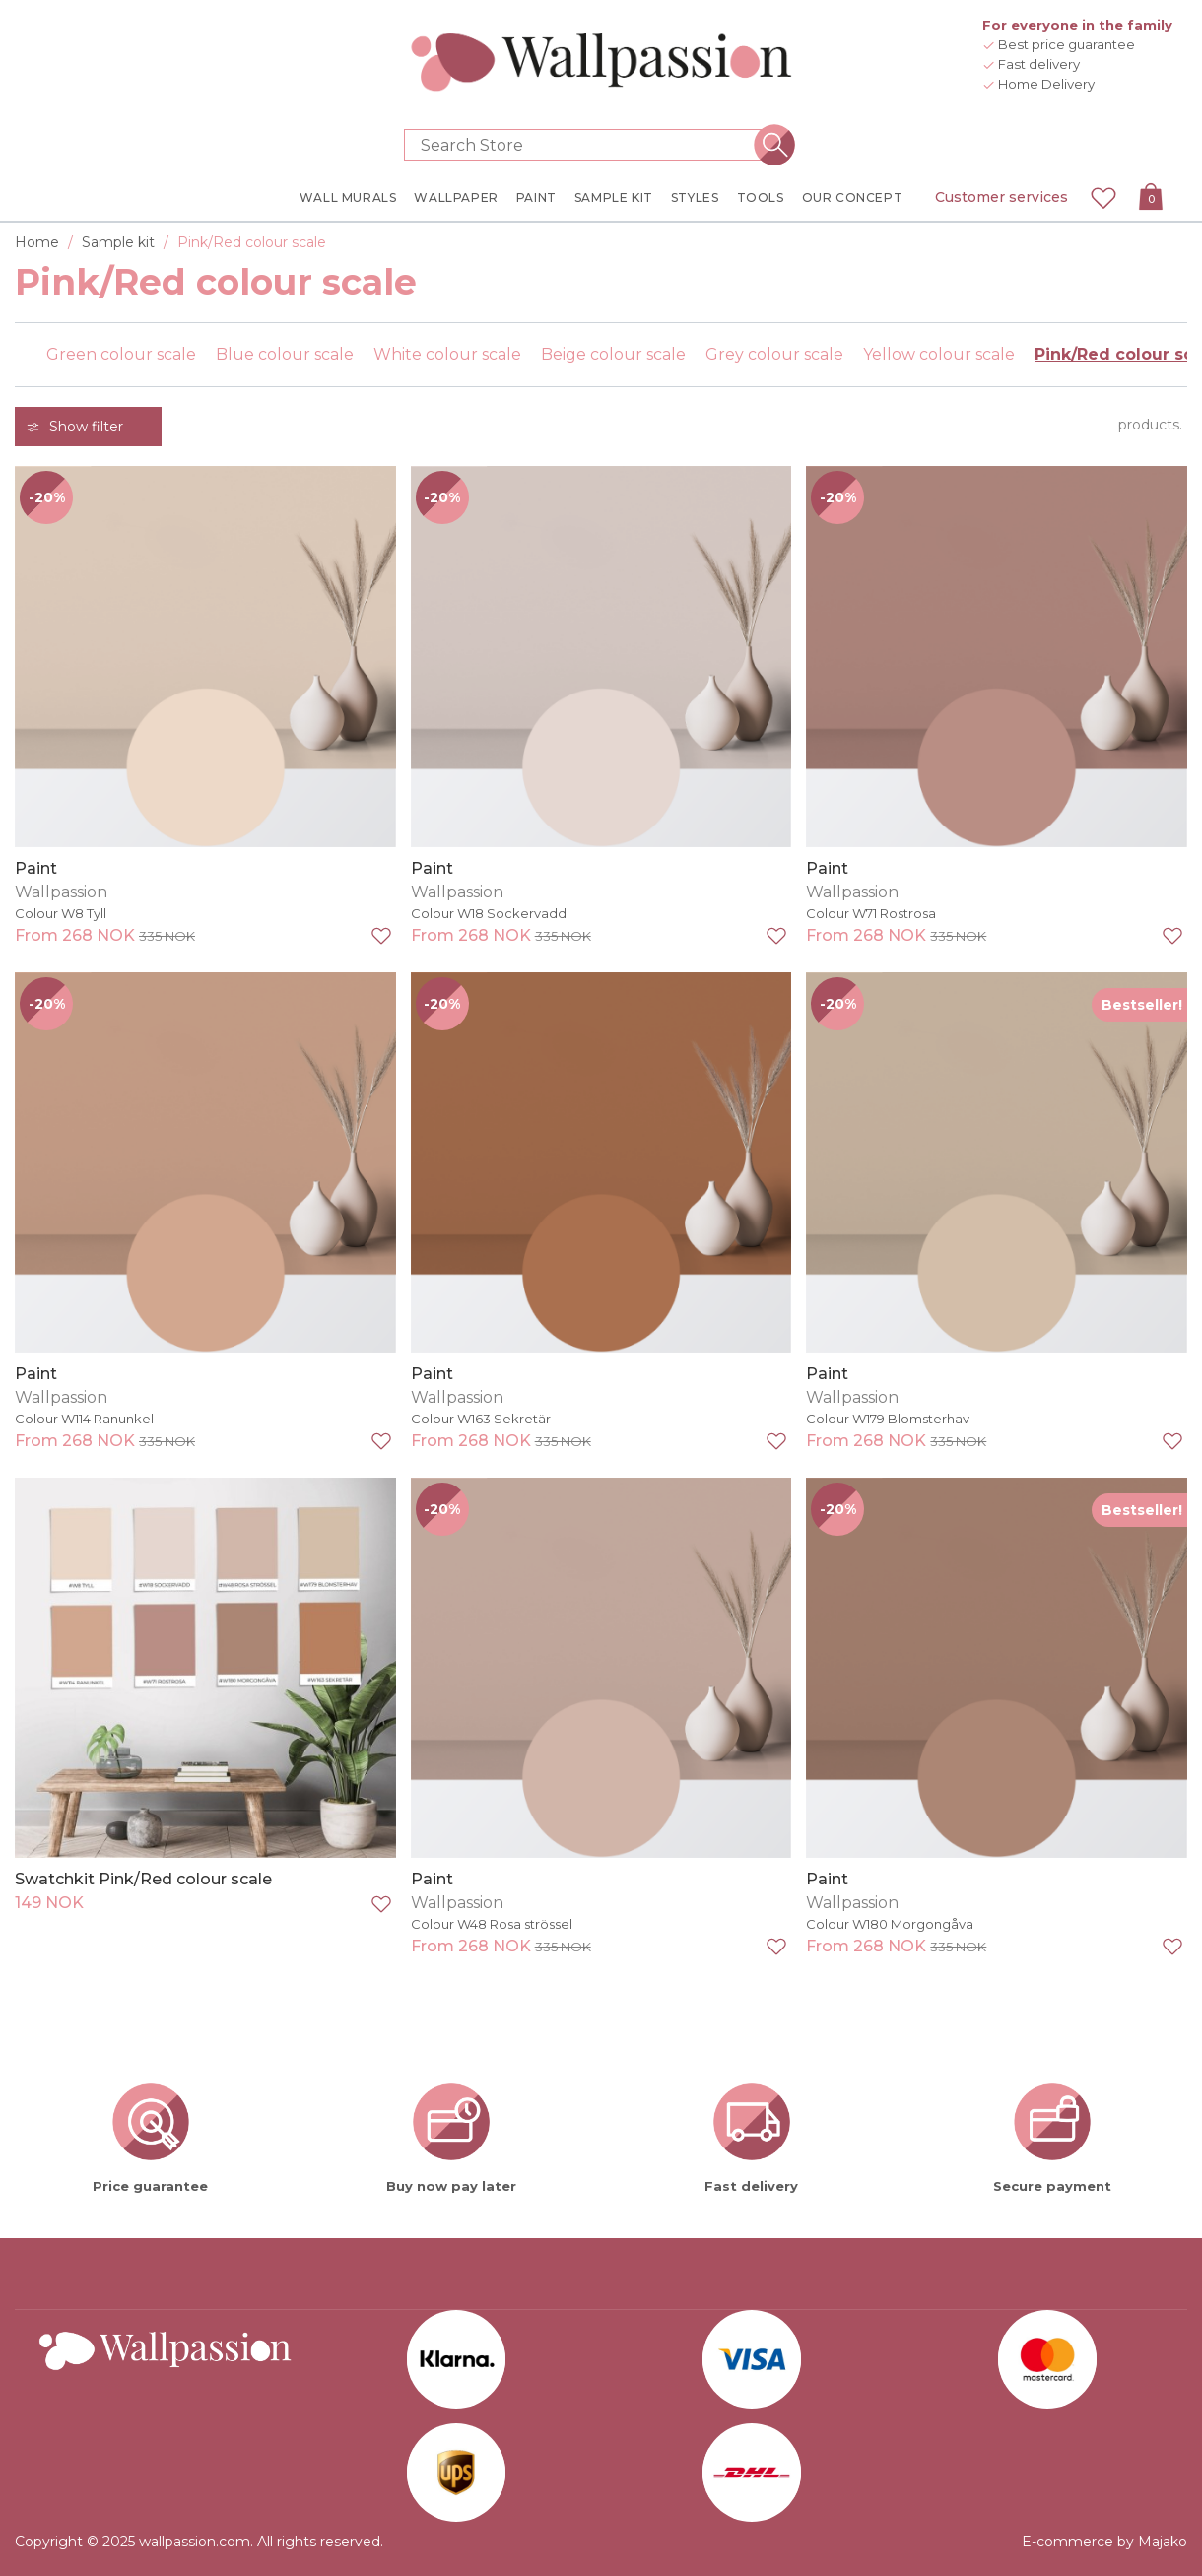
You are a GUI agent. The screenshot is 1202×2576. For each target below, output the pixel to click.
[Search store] (589, 145)
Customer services (1001, 197)
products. (1150, 424)
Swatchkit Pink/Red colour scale (143, 1879)
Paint (36, 868)
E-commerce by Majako (1104, 2541)
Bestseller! (1142, 1005)
